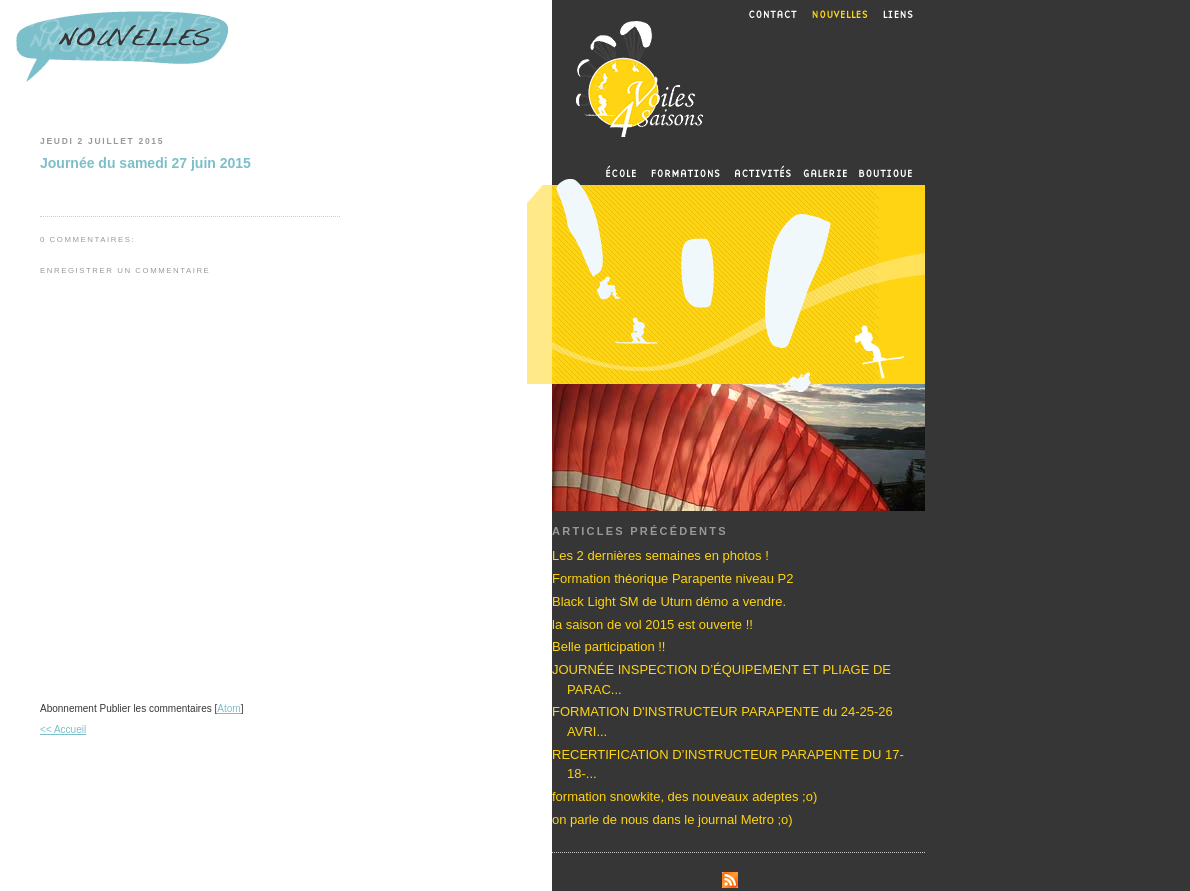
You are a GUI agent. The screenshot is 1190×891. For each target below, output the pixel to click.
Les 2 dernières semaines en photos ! (660, 555)
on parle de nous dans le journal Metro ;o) (672, 819)
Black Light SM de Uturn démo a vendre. (669, 601)
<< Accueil (63, 729)
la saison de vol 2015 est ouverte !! (652, 624)
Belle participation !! (608, 646)
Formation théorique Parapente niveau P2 (672, 578)
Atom (228, 708)
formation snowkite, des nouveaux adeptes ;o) (684, 796)
